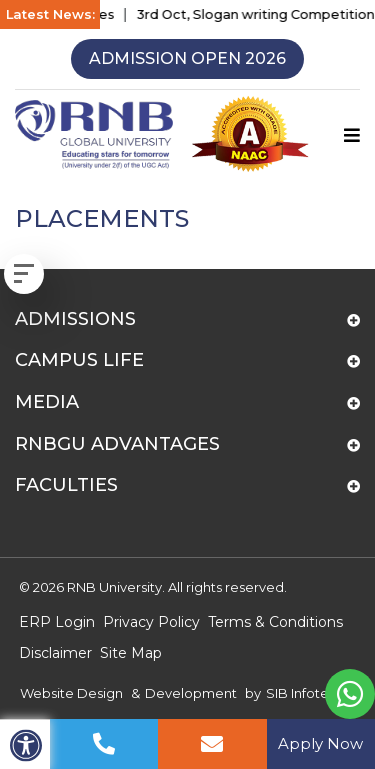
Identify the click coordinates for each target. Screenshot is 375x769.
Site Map (131, 653)
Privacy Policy (151, 622)
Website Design (71, 693)
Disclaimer (55, 653)
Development (191, 693)
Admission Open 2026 (187, 58)
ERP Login (57, 622)
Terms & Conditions (275, 622)
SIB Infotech (305, 693)
